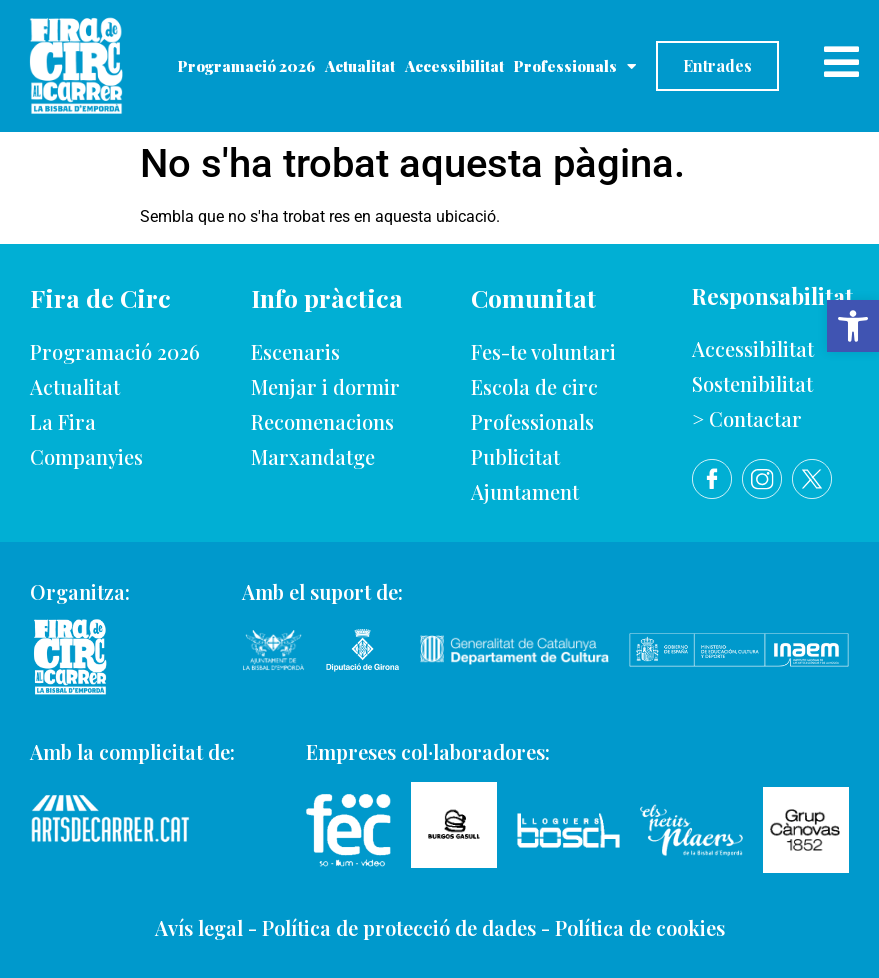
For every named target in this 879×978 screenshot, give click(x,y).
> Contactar (747, 418)
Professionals (575, 66)
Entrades (717, 65)
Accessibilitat (454, 66)
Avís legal (199, 927)
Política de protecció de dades (399, 927)
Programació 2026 (246, 66)
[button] (853, 326)
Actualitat (360, 66)
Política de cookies (640, 927)
